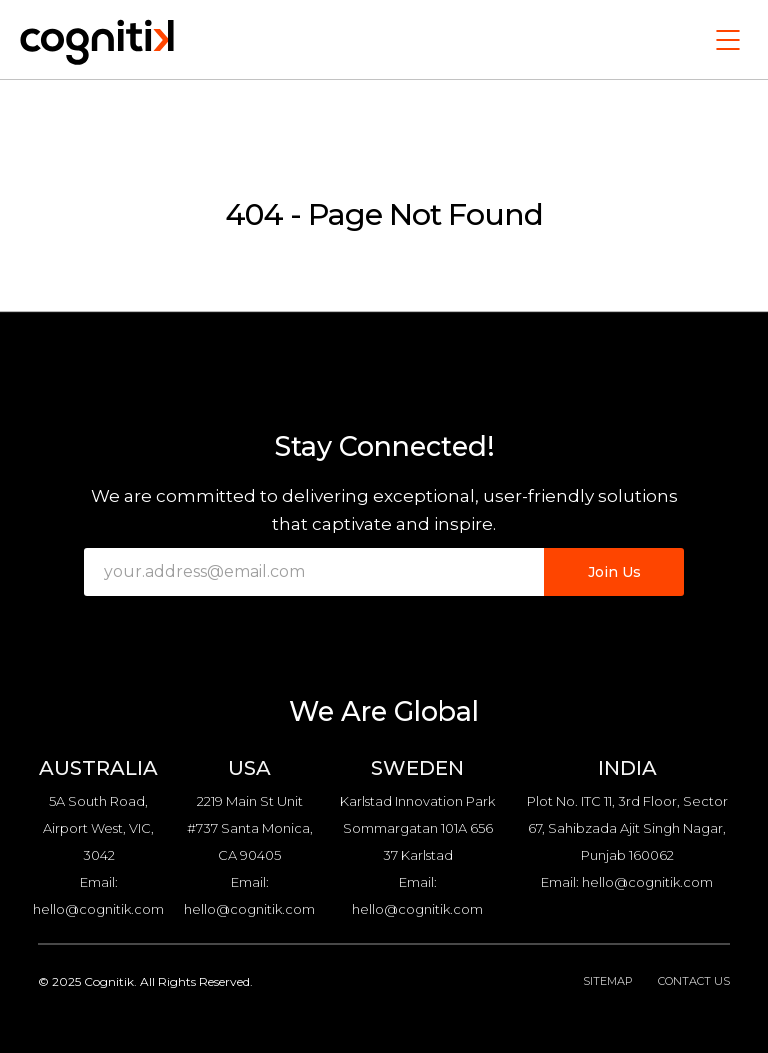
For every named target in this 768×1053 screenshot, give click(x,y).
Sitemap (608, 981)
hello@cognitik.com (98, 909)
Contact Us (694, 981)
